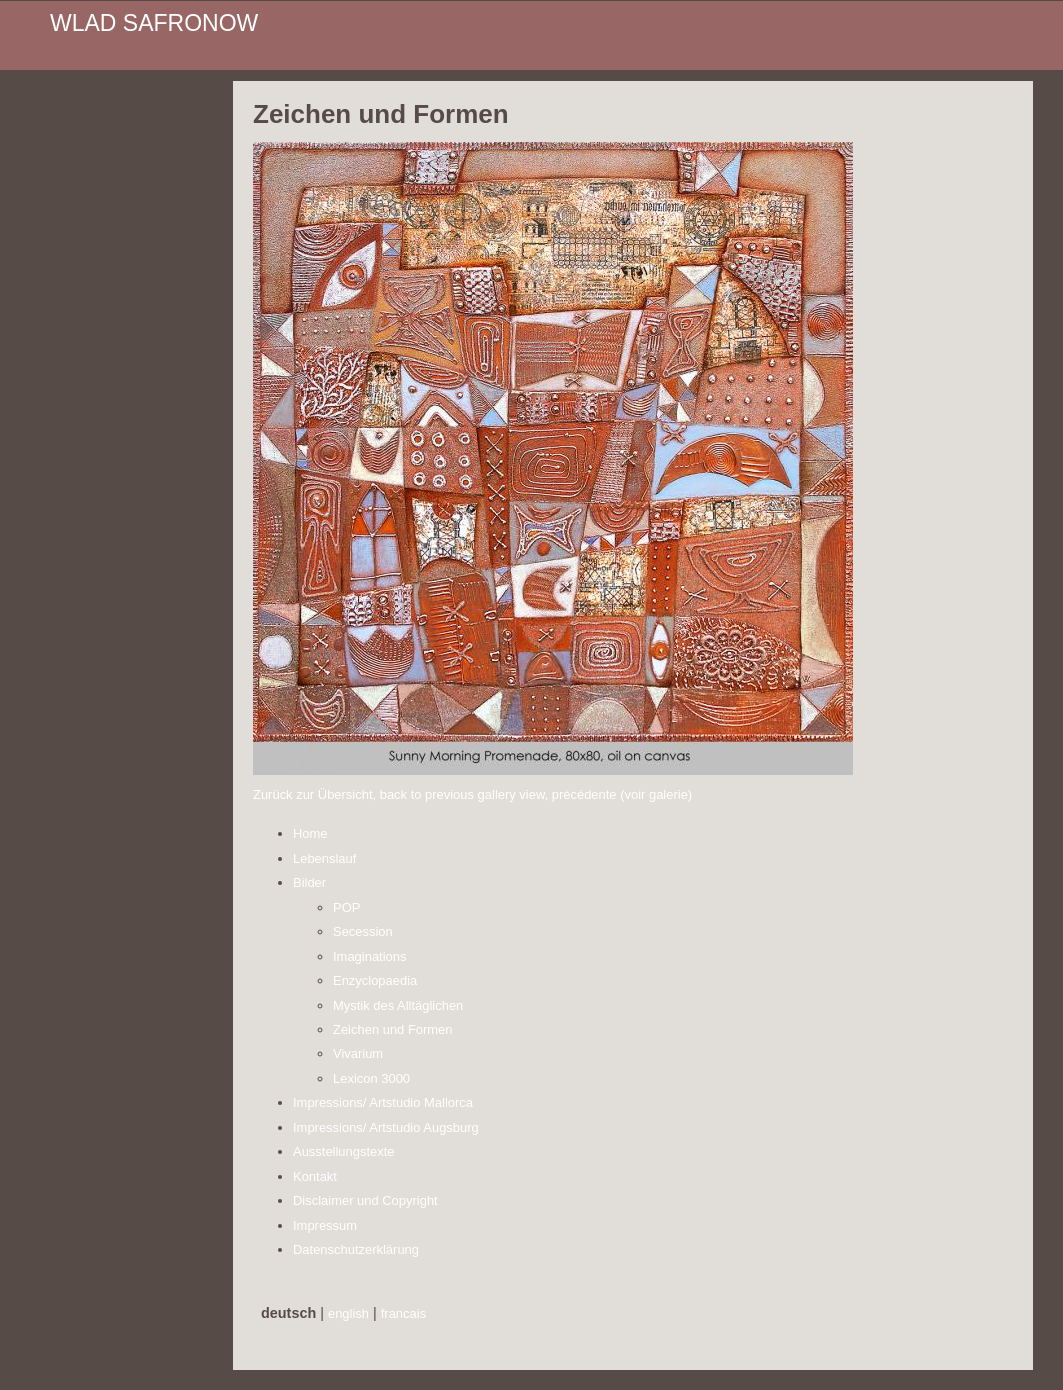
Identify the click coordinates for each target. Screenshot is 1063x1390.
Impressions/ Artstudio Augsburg (386, 1127)
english (348, 1313)
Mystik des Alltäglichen (398, 1005)
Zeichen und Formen (393, 1029)
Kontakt (315, 1176)
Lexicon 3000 (371, 1078)
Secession (363, 931)
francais (403, 1313)
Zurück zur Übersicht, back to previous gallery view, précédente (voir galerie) (472, 794)
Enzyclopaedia (375, 980)
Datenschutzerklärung (356, 1249)
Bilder (309, 882)
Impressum (325, 1225)
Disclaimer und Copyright (365, 1200)
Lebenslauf (324, 858)
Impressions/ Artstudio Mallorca (383, 1102)
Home (310, 833)
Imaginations (369, 956)
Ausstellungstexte (344, 1151)
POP (346, 907)
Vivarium (358, 1053)
